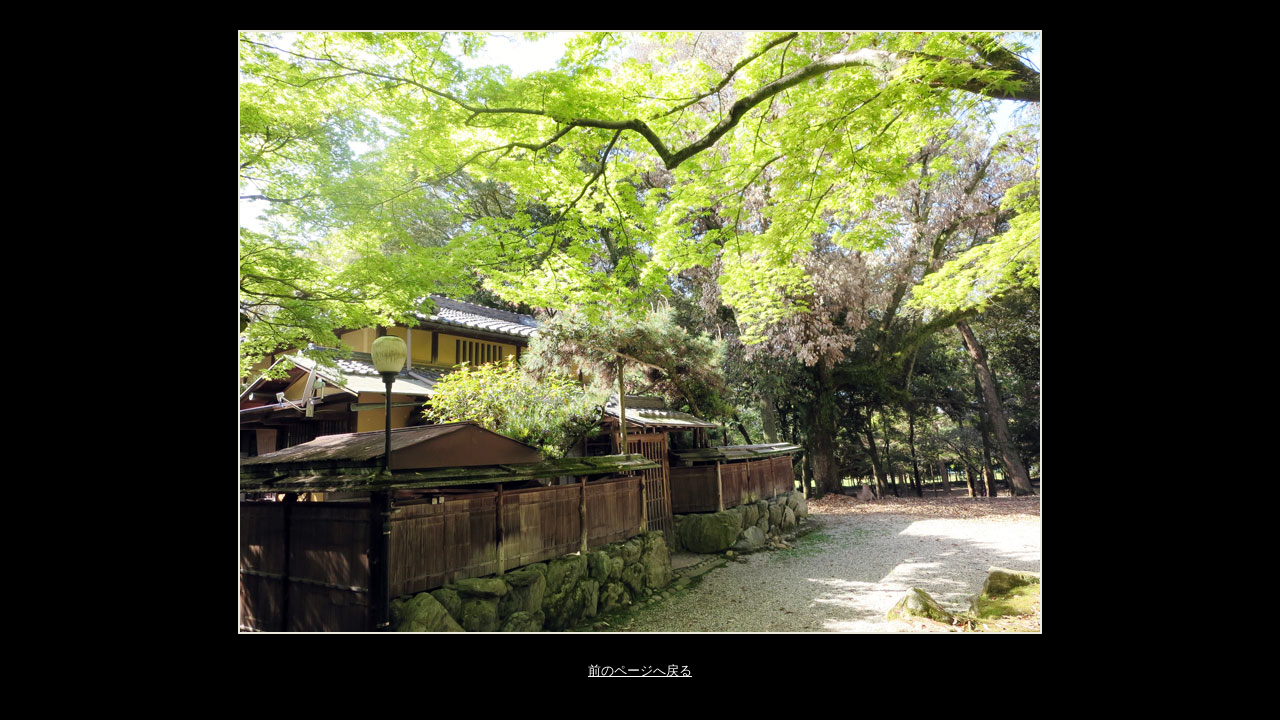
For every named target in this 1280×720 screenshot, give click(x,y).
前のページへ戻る (640, 670)
